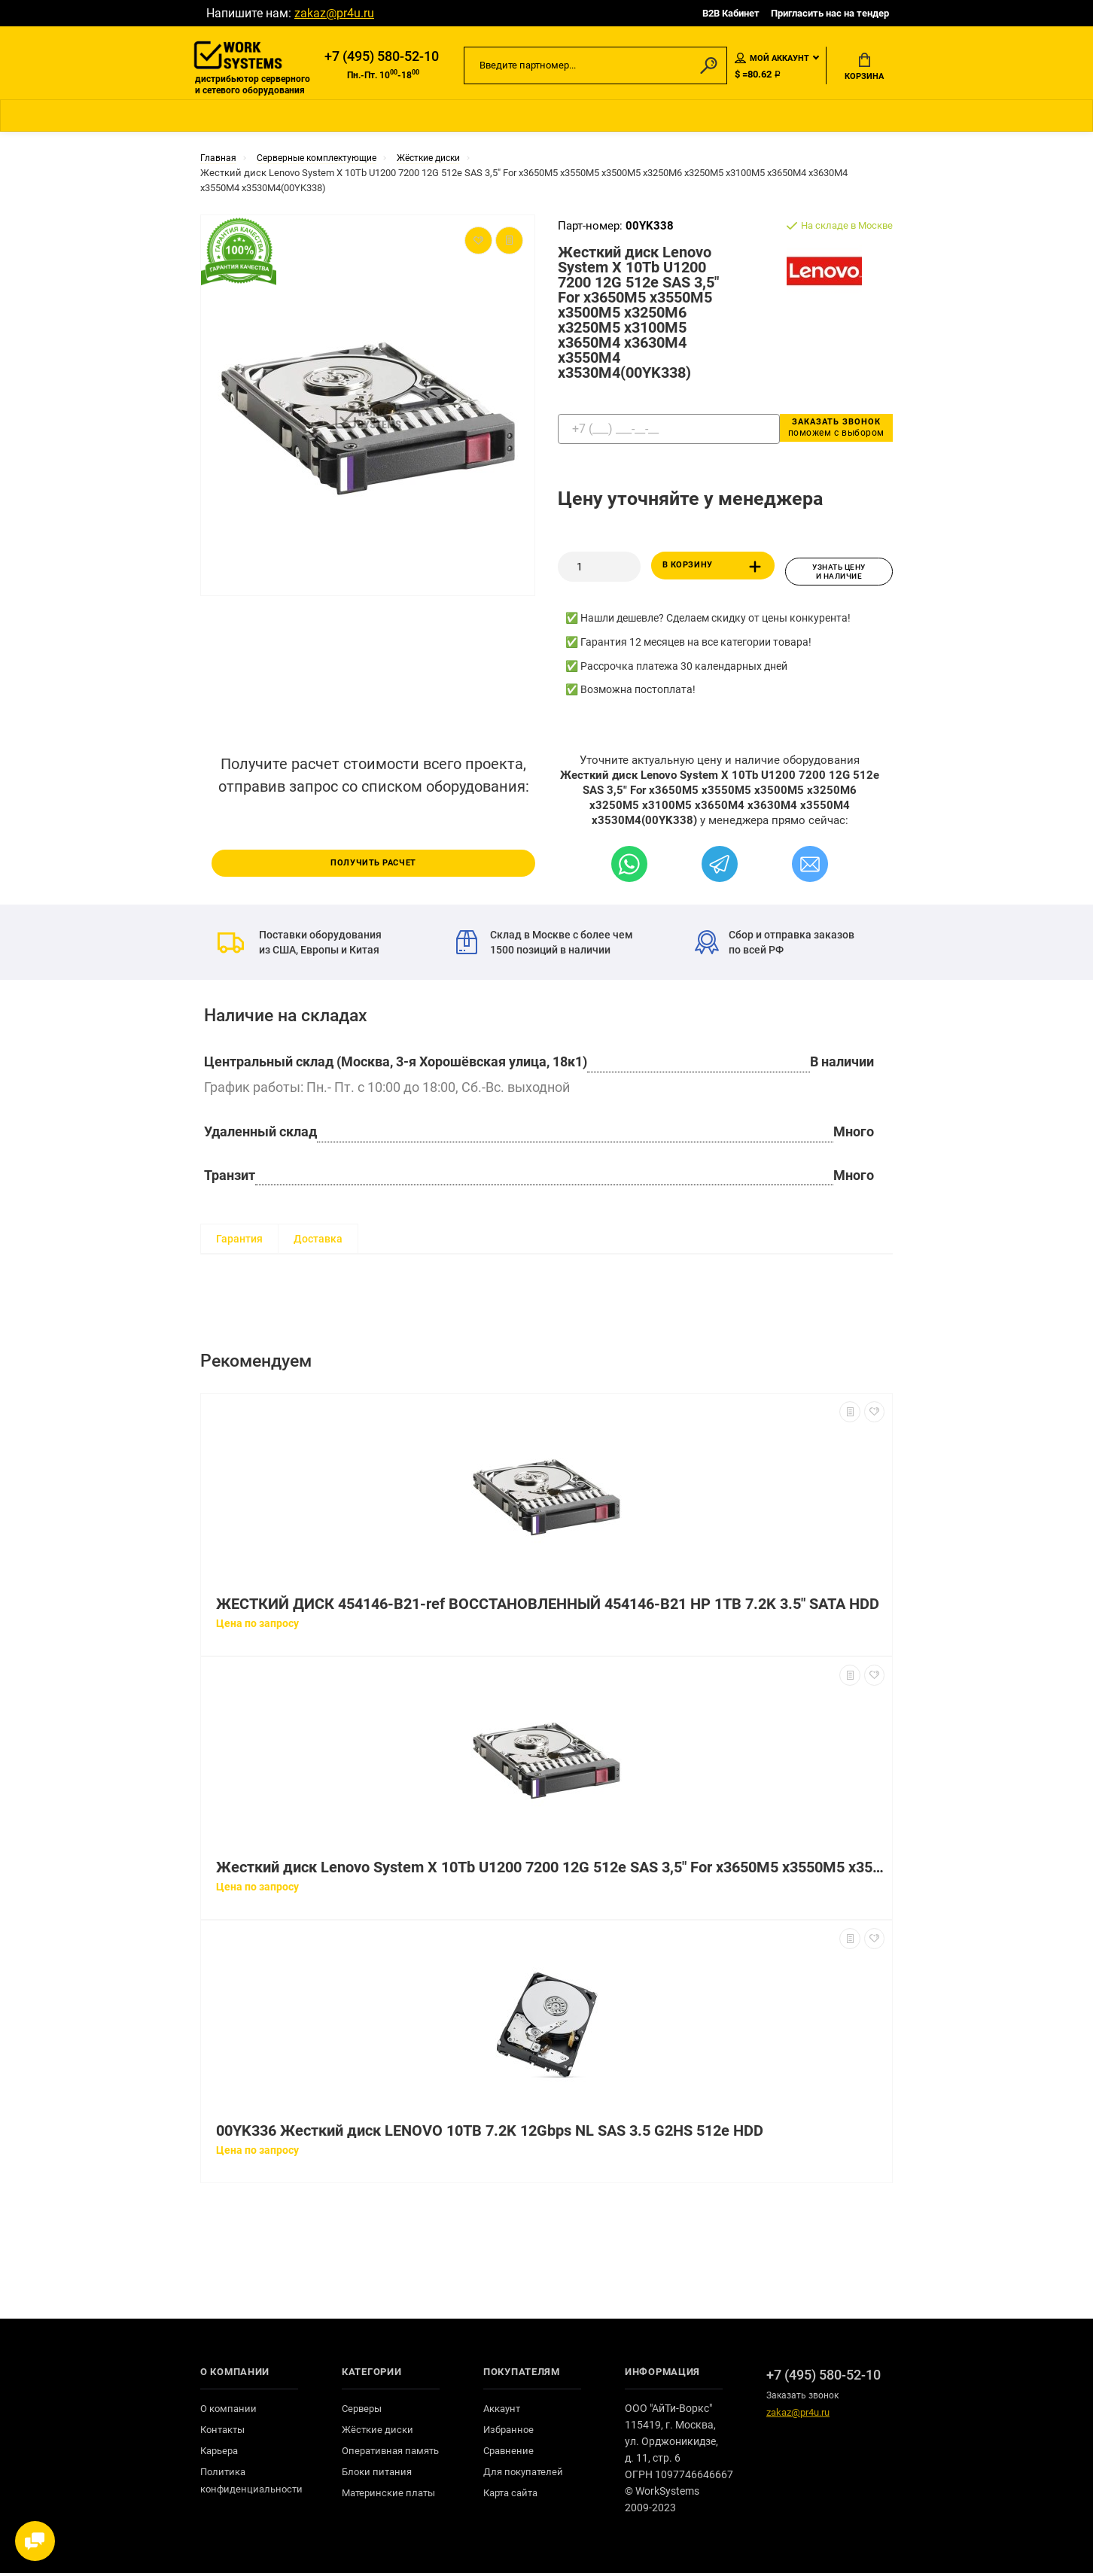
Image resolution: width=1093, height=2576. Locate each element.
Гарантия (239, 1242)
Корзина (864, 68)
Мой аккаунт (772, 59)
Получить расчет (373, 864)
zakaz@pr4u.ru (334, 13)
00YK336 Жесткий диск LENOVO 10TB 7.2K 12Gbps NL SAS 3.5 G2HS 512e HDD (489, 2134)
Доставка (318, 1242)
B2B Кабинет (731, 13)
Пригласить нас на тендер (830, 13)
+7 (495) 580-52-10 (381, 57)
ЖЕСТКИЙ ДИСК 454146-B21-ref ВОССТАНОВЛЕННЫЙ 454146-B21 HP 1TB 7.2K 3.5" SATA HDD (547, 1607)
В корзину (714, 573)
